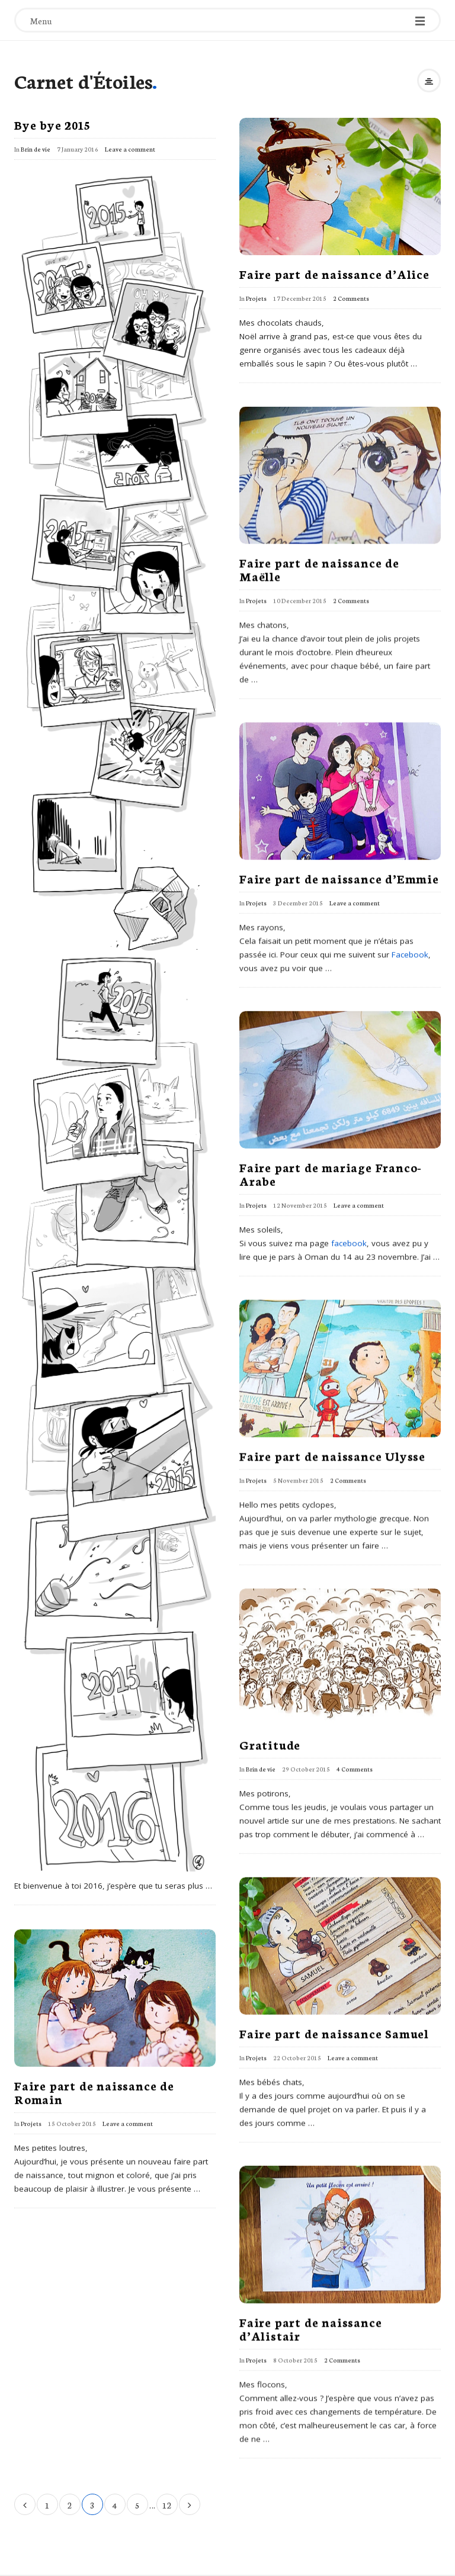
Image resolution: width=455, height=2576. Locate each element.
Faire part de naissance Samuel (334, 2032)
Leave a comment (130, 148)
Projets (256, 298)
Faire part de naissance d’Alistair (310, 2328)
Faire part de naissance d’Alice (334, 273)
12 (167, 2505)
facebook (349, 1242)
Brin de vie (35, 148)
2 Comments (351, 298)
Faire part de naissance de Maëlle (319, 569)
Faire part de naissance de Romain (94, 2091)
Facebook (410, 954)
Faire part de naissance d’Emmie (339, 878)
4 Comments (355, 1768)
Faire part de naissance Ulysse (332, 1455)
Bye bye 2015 (52, 124)
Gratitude (269, 1744)
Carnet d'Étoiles (83, 80)
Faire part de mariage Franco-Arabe (330, 1173)
